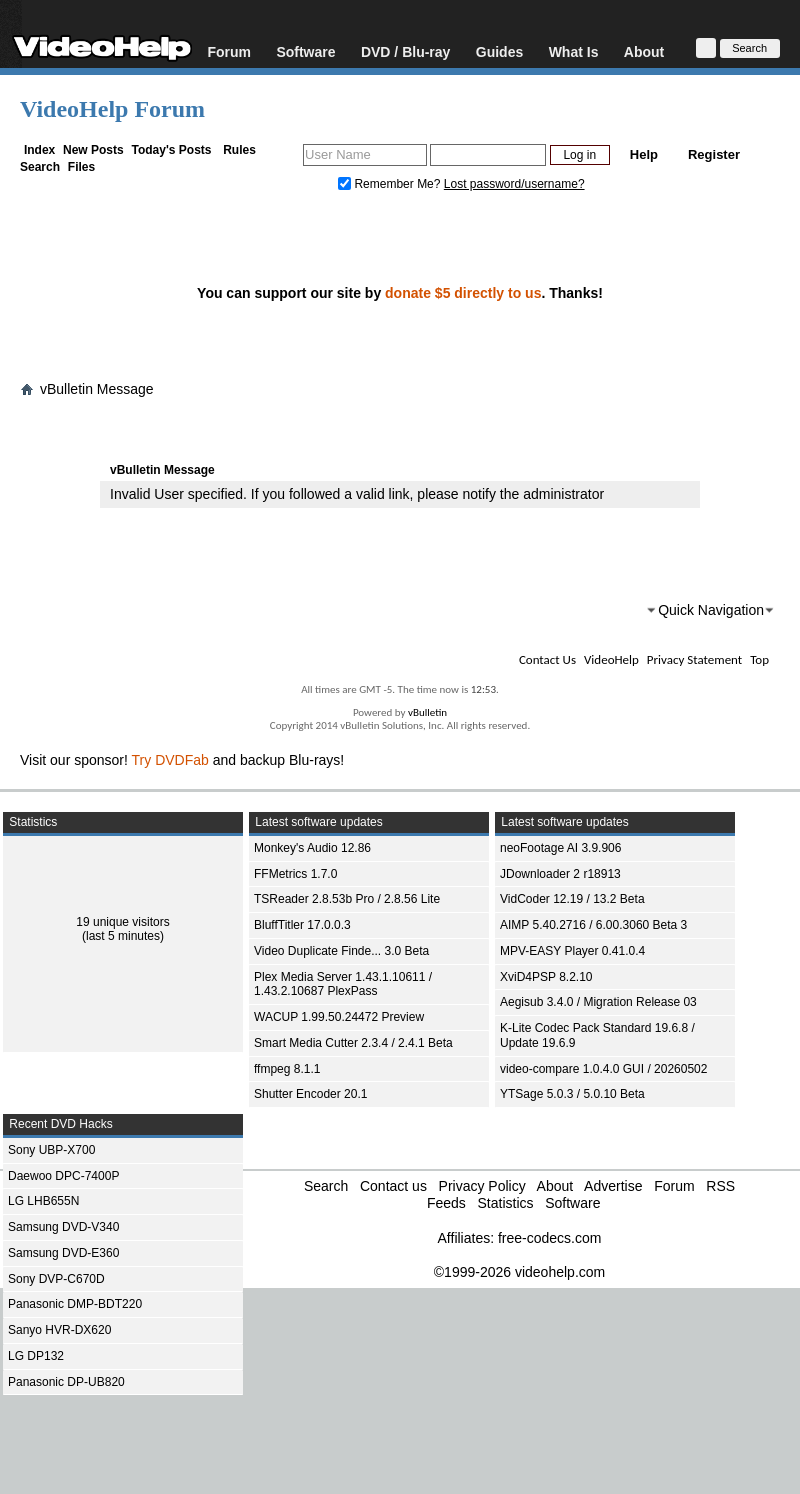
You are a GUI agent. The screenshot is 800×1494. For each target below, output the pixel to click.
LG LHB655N (43, 1201)
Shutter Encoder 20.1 (310, 1094)
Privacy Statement (694, 659)
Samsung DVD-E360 (63, 1253)
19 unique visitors (122, 922)
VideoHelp (611, 659)
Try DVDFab (170, 760)
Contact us (393, 1186)
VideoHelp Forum (112, 109)
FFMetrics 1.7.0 (295, 874)
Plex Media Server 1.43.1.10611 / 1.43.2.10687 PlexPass (343, 984)
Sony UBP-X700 (51, 1150)
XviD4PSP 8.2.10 (546, 977)
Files (81, 167)
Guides (499, 51)
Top (759, 659)
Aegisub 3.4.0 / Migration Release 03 (598, 1002)
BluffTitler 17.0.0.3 (302, 925)
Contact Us (547, 659)
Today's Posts (171, 150)
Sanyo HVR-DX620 (59, 1330)
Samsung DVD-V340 (63, 1227)
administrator (563, 494)
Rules (239, 150)
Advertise (613, 1186)
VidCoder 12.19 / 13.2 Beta (572, 899)
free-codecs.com (549, 1238)
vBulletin (427, 712)
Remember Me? (391, 184)
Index (39, 150)
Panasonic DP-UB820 (66, 1382)
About (644, 51)
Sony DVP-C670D (56, 1279)
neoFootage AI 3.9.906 (560, 848)
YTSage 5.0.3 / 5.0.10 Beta (572, 1094)
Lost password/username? (514, 184)
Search (40, 167)
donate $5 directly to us (463, 293)
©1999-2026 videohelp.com (519, 1272)
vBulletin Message (97, 389)
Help (644, 154)
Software (305, 51)
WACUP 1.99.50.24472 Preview (339, 1017)
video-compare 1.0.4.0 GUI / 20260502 (603, 1069)
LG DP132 (36, 1356)
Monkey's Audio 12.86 (312, 848)
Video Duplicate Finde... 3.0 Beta (341, 951)
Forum (229, 51)
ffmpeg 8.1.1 (287, 1069)
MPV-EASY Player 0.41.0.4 (572, 951)
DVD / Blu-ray (405, 51)
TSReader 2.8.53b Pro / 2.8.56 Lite (347, 899)
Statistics (505, 1203)
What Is (574, 51)
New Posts (93, 150)
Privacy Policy (482, 1186)
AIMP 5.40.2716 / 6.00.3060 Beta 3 (593, 925)
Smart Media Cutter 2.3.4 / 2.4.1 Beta (353, 1043)
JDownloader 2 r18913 (560, 874)
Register (714, 154)
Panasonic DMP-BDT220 (75, 1304)
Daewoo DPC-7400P (63, 1176)
